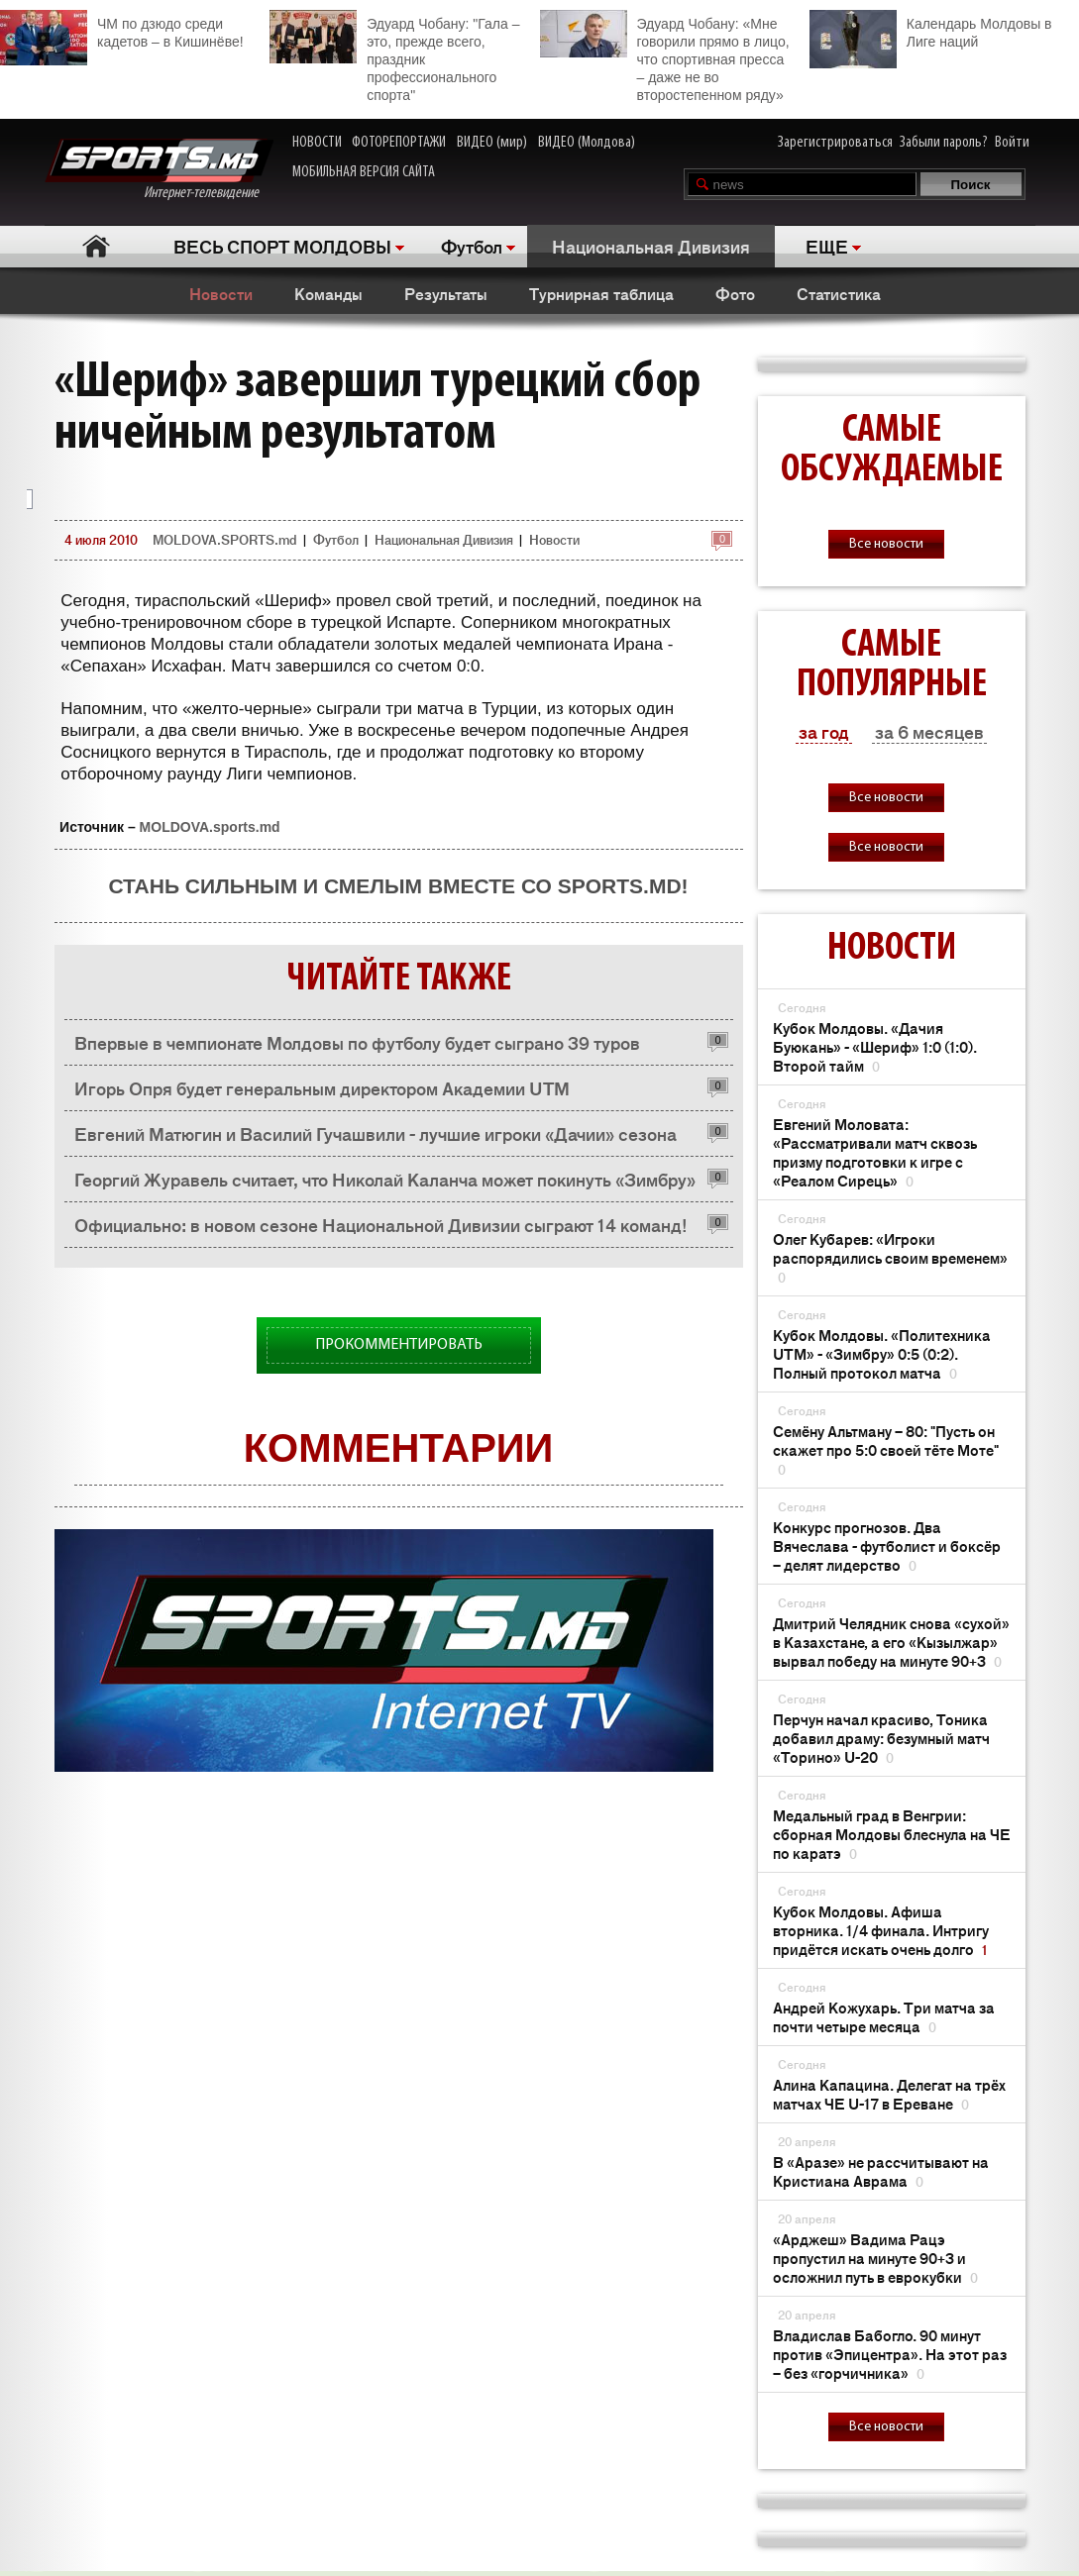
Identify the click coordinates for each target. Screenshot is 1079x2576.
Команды (328, 293)
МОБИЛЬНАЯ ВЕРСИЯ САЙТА (363, 172)
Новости (221, 293)
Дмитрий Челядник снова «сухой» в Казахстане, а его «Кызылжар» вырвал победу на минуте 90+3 (891, 1641)
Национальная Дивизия (651, 246)
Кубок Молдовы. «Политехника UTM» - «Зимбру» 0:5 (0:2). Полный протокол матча (882, 1353)
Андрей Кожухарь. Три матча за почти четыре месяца (884, 2016)
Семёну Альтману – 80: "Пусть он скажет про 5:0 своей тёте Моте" (886, 1449)
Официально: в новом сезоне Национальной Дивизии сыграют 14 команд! (381, 1224)
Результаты (445, 293)
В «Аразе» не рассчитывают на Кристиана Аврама (881, 2171)
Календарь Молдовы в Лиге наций (930, 30)
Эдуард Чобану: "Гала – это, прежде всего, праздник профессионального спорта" (394, 56)
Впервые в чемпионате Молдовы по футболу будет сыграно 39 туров (357, 1042)
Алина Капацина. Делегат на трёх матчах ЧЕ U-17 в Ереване (889, 2093)
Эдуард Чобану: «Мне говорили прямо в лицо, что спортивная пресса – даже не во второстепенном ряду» (665, 56)
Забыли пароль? (944, 143)
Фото (735, 293)
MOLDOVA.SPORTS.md (224, 539)
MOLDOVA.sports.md (210, 827)
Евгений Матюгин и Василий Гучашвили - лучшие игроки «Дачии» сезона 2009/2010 (375, 1138)
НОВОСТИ (317, 143)
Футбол (471, 246)
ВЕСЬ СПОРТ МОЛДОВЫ (282, 246)
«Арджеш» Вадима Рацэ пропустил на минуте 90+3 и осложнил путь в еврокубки (875, 2257)
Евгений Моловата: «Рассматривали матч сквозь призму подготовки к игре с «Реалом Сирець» (875, 1151)
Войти (1012, 143)
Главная (97, 246)
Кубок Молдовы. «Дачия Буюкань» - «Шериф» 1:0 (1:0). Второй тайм (875, 1046)
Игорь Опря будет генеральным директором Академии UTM (322, 1087)
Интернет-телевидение (159, 170)
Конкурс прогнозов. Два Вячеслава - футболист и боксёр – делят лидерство (887, 1545)
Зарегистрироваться (835, 143)
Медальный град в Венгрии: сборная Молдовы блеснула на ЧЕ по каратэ (892, 1833)
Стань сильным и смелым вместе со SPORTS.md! (398, 886)
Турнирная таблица (601, 293)
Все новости (886, 544)
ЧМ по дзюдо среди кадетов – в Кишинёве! (122, 30)
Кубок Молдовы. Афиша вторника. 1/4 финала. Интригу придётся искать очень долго (881, 1930)
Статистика (839, 293)
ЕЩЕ (827, 246)
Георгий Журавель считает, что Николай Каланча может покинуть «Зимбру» (385, 1178)
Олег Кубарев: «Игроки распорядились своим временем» (890, 1257)
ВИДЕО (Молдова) (586, 143)
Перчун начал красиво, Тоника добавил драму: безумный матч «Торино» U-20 (881, 1737)
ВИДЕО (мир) (492, 143)
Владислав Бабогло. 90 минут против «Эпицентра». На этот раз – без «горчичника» (890, 2353)
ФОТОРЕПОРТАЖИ (399, 143)
